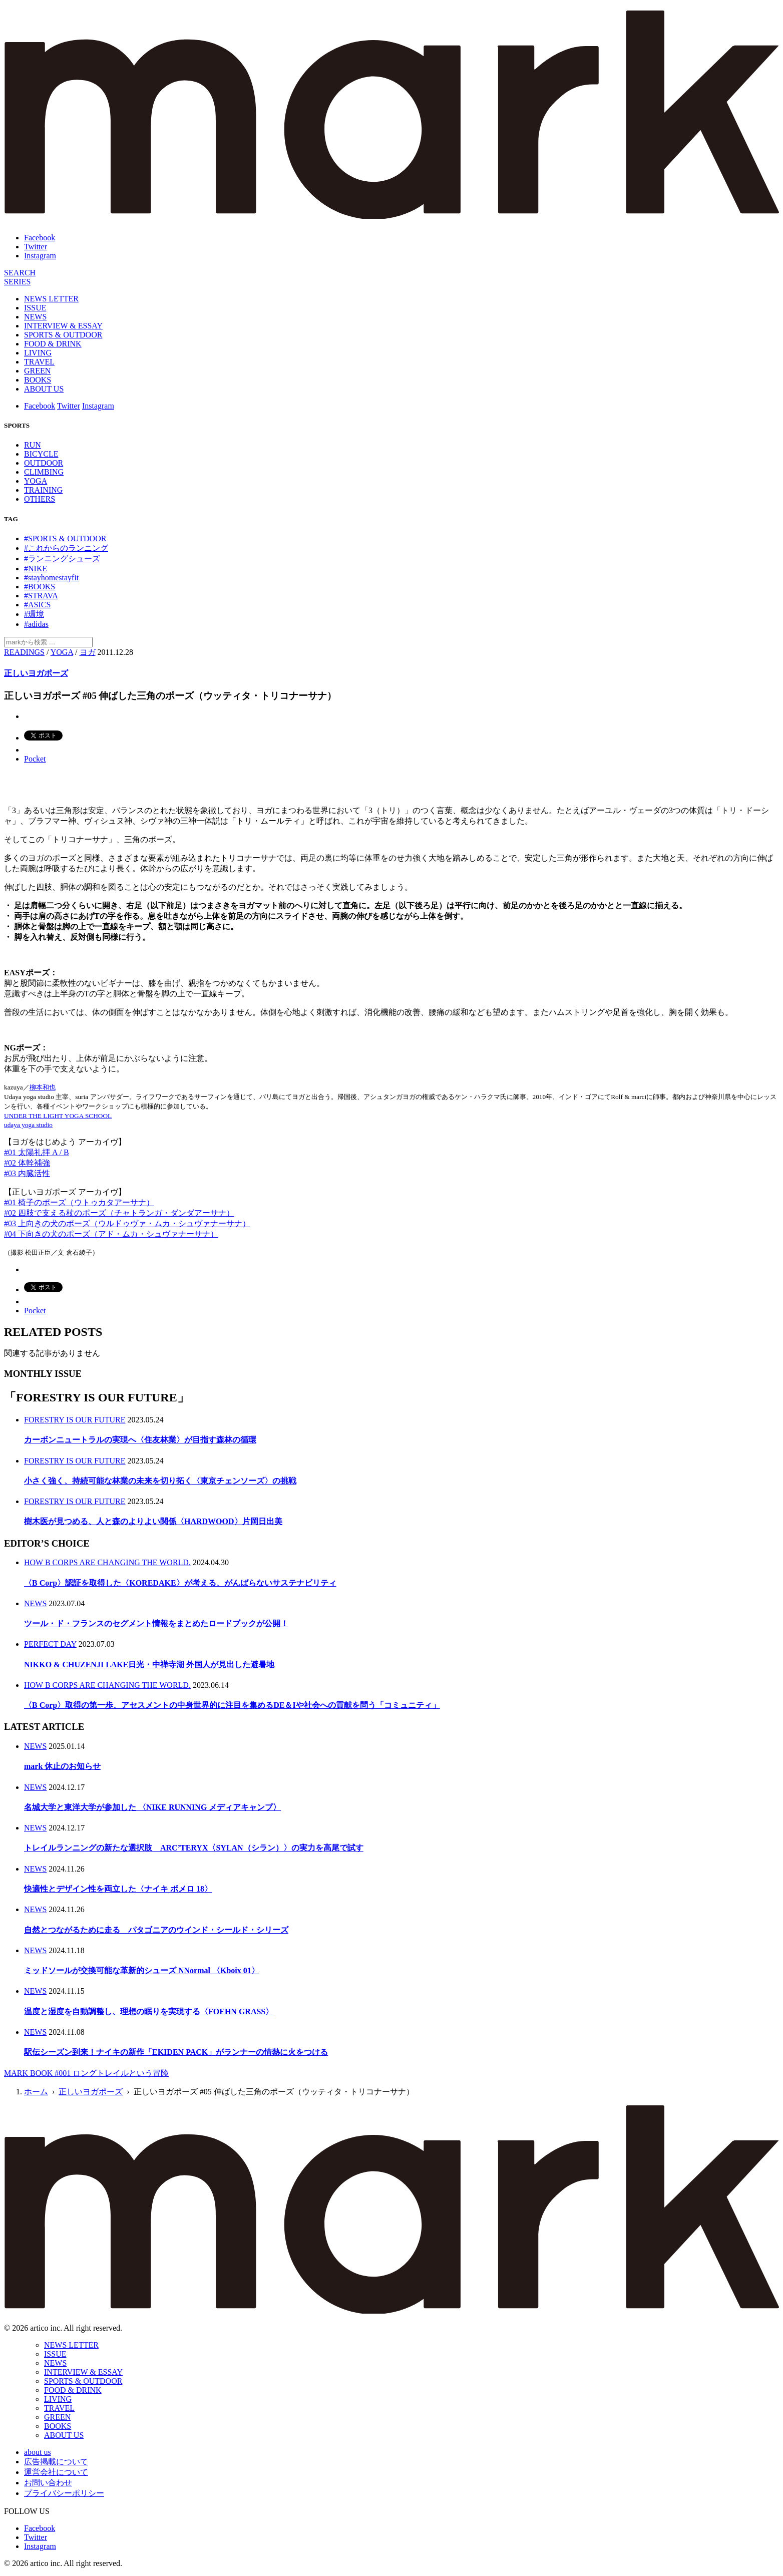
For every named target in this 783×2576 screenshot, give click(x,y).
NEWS (35, 316)
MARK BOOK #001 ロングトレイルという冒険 (86, 2073)
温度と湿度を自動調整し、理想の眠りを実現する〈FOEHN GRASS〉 (148, 2011)
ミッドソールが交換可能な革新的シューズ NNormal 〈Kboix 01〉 (141, 1970)
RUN (32, 445)
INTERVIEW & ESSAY (63, 325)
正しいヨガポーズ (36, 673)
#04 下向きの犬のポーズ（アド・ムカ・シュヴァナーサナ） (111, 1234)
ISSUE (35, 307)
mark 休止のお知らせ (62, 1766)
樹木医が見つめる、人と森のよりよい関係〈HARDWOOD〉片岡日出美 (153, 1521)
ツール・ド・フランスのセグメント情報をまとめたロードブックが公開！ (156, 1623)
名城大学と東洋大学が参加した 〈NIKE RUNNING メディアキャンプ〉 (152, 1807)
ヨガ (88, 652)
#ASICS (37, 604)
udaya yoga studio (28, 1125)
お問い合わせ (48, 2482)
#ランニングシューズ (62, 558)
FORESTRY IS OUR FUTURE (75, 1419)
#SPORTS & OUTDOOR (65, 538)
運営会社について (56, 2472)
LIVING (38, 352)
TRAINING (43, 490)
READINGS (24, 652)
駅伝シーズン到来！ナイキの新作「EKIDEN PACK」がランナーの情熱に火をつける (176, 2052)
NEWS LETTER (51, 298)
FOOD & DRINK (53, 343)
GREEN (37, 370)
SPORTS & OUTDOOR (63, 334)
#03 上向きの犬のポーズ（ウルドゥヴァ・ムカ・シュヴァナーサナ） (127, 1223)
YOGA (35, 481)
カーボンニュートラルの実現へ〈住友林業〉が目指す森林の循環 (140, 1439)
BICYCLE (41, 454)
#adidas (36, 624)
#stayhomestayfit (51, 577)
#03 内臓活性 (27, 1173)
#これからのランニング (66, 548)
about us (37, 2452)
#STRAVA (41, 595)
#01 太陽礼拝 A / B (36, 1152)
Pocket (35, 759)
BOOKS (37, 380)
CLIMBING (44, 472)
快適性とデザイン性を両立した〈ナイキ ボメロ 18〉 (118, 1889)
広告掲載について (56, 2461)
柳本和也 (43, 1087)
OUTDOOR (43, 463)
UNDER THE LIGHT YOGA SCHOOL (58, 1116)
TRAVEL (39, 361)
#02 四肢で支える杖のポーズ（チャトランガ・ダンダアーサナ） (119, 1213)
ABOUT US (44, 389)
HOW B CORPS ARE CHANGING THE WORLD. (107, 1562)
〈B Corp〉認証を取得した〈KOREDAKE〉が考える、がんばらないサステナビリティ (180, 1583)
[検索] (20, 272)
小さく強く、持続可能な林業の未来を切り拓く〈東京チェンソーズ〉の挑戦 (160, 1481)
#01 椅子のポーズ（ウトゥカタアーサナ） (79, 1202)
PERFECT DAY (50, 1644)
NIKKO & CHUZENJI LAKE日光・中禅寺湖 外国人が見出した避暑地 (149, 1664)
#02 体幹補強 (27, 1163)
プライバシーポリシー (64, 2493)
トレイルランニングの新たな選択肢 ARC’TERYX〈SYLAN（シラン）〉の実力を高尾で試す (193, 1848)
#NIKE (35, 568)
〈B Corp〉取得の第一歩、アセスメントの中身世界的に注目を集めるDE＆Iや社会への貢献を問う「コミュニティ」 (232, 1705)
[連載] (17, 281)
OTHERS (39, 499)
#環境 (34, 614)
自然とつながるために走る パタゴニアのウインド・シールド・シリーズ (156, 1930)
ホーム (36, 2091)
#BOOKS (39, 586)
